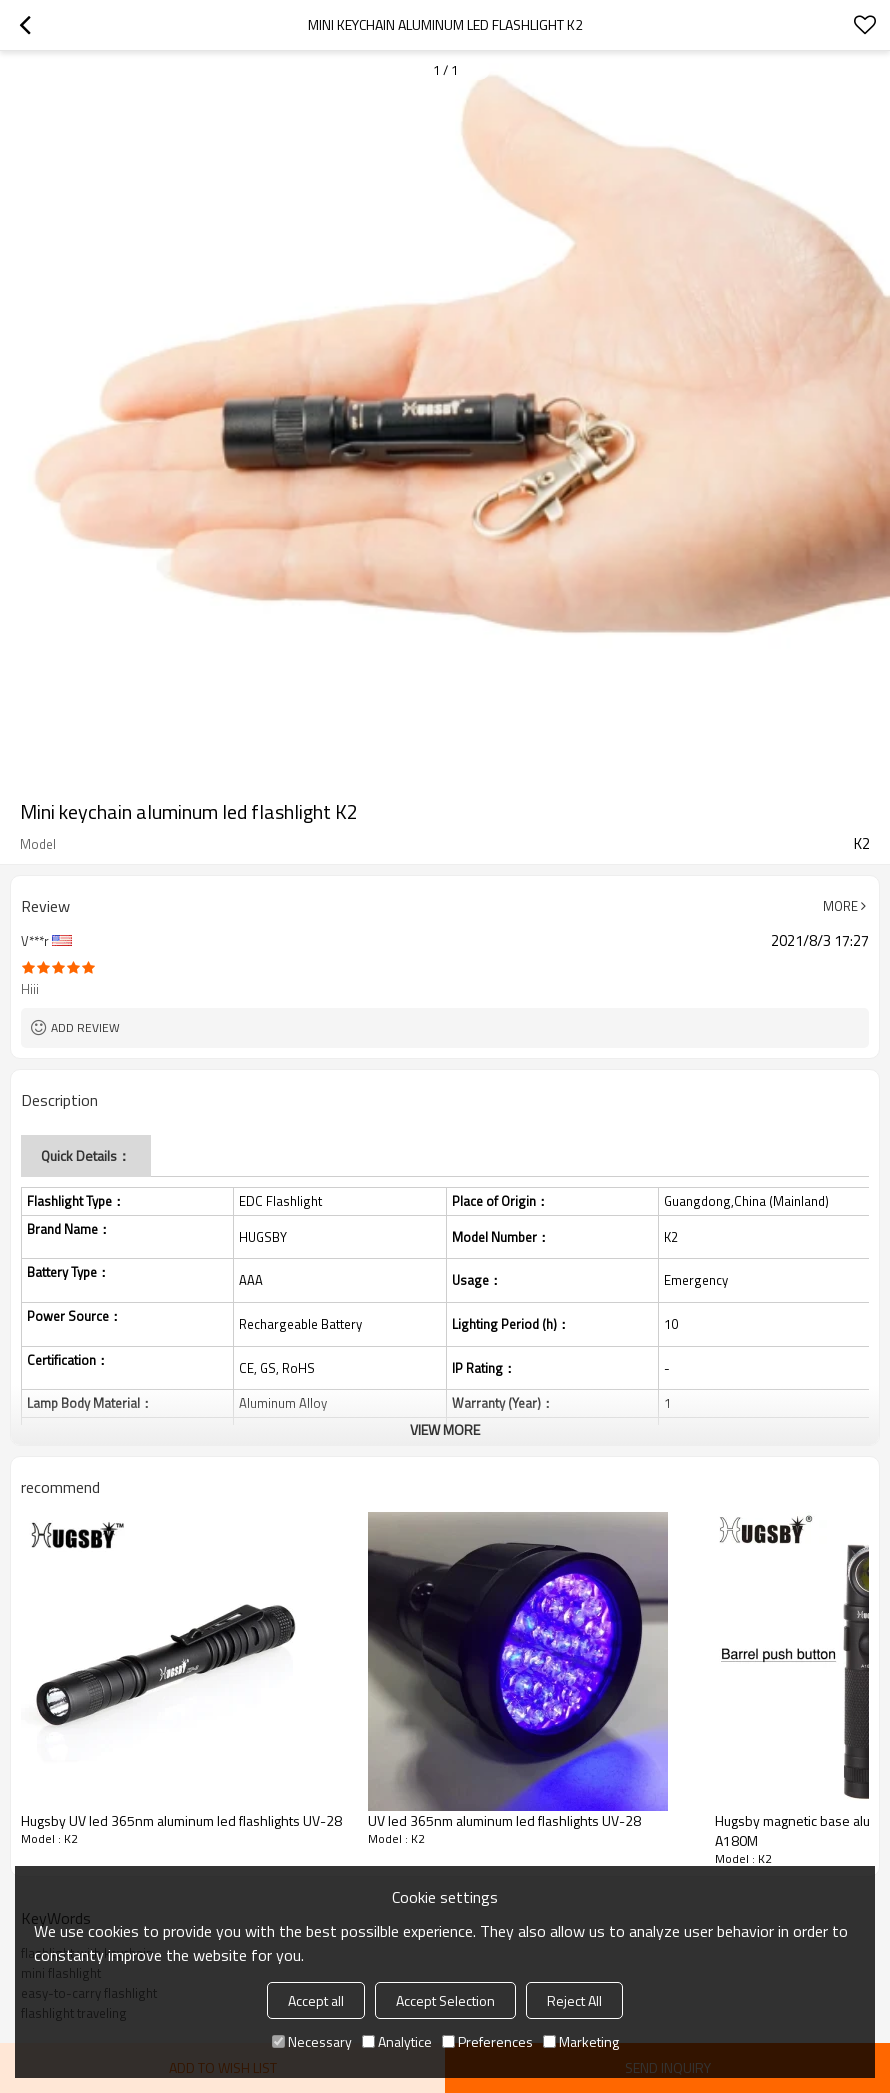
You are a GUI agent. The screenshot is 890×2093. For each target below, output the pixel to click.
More (840, 906)
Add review (85, 1027)
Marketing (581, 2041)
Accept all (316, 2000)
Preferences (487, 2041)
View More (445, 1429)
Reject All (574, 2000)
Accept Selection (445, 2000)
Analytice (397, 2041)
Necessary (312, 2041)
